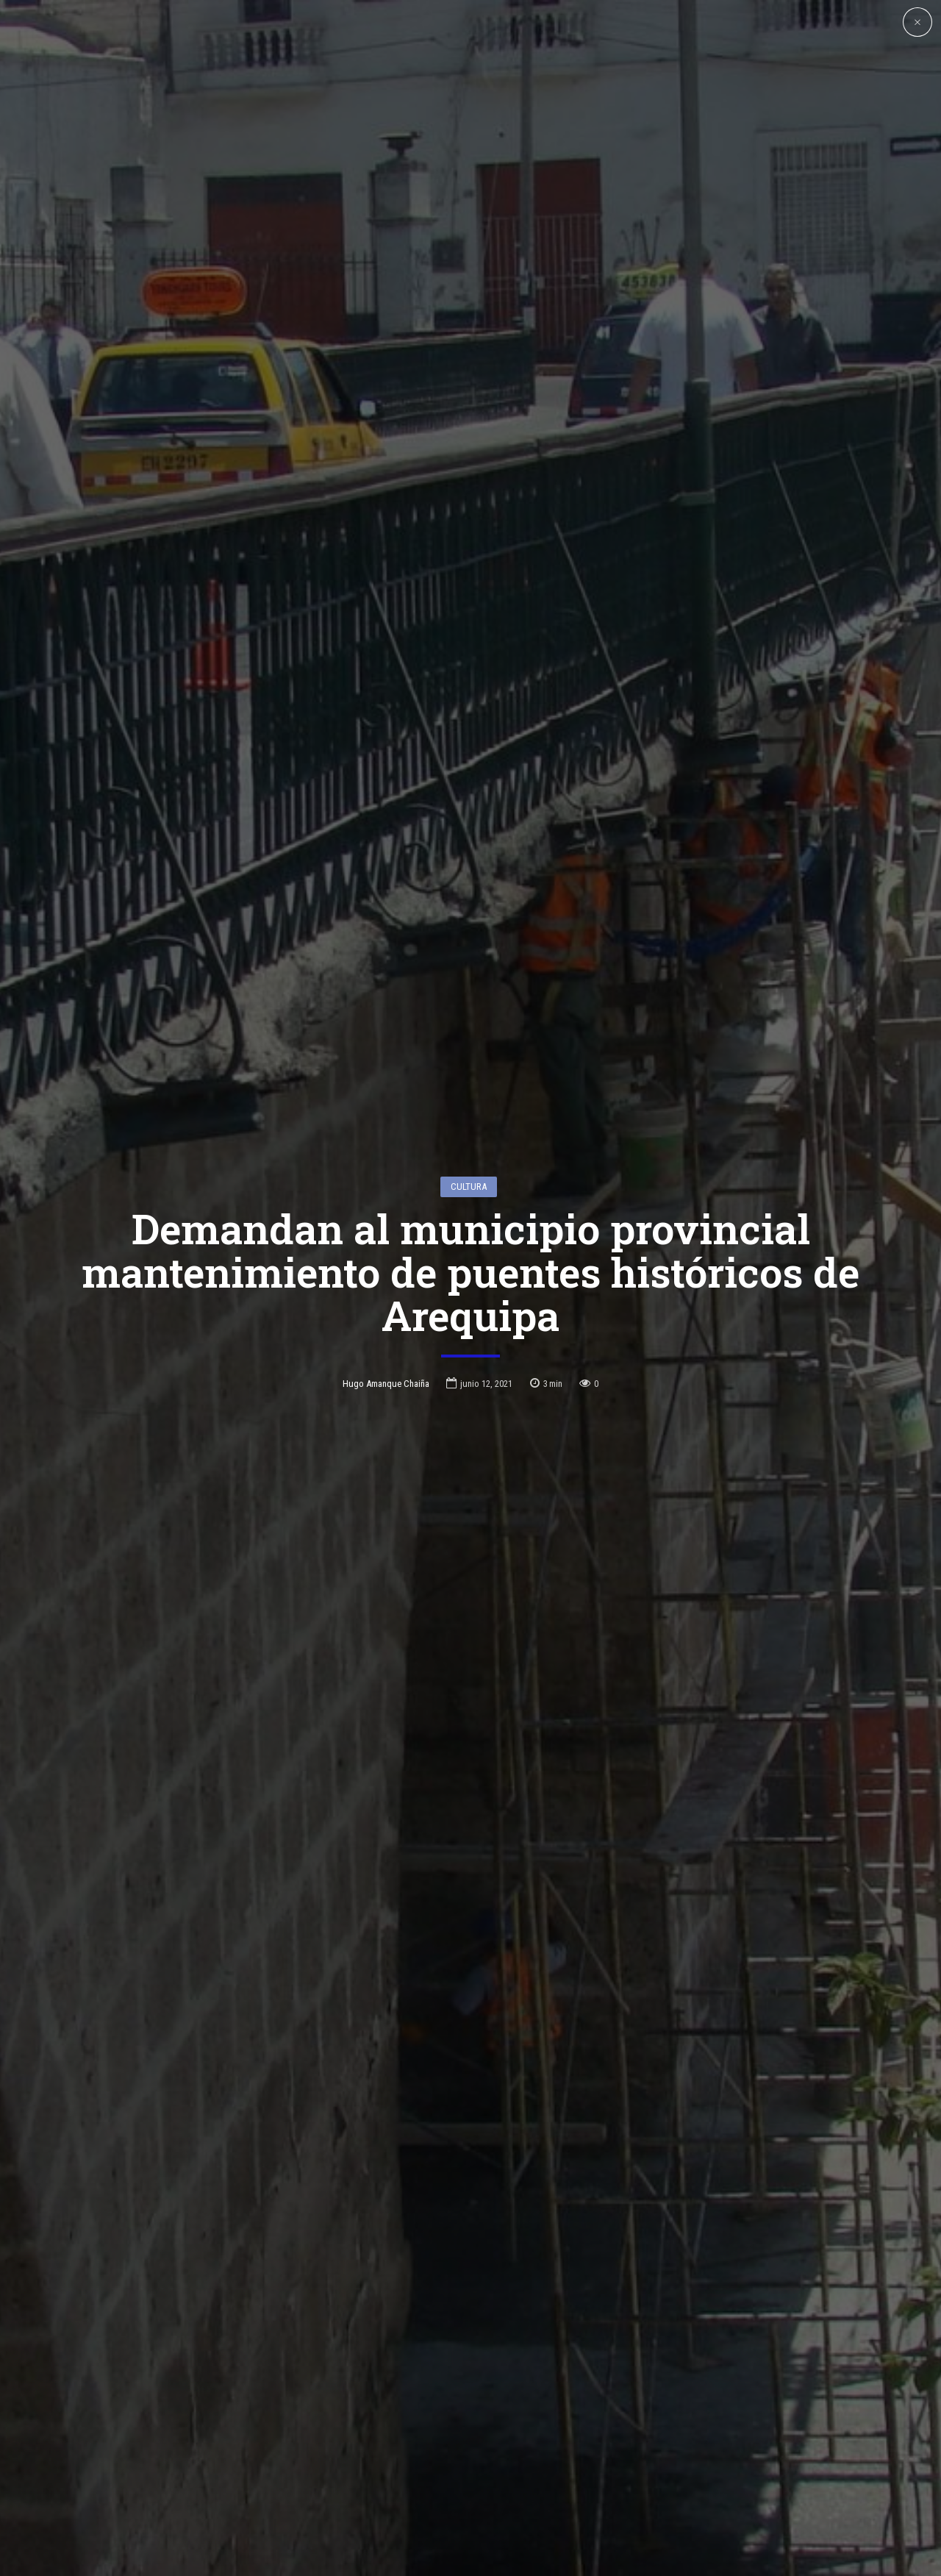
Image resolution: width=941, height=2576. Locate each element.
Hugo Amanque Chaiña (386, 1250)
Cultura (469, 1054)
